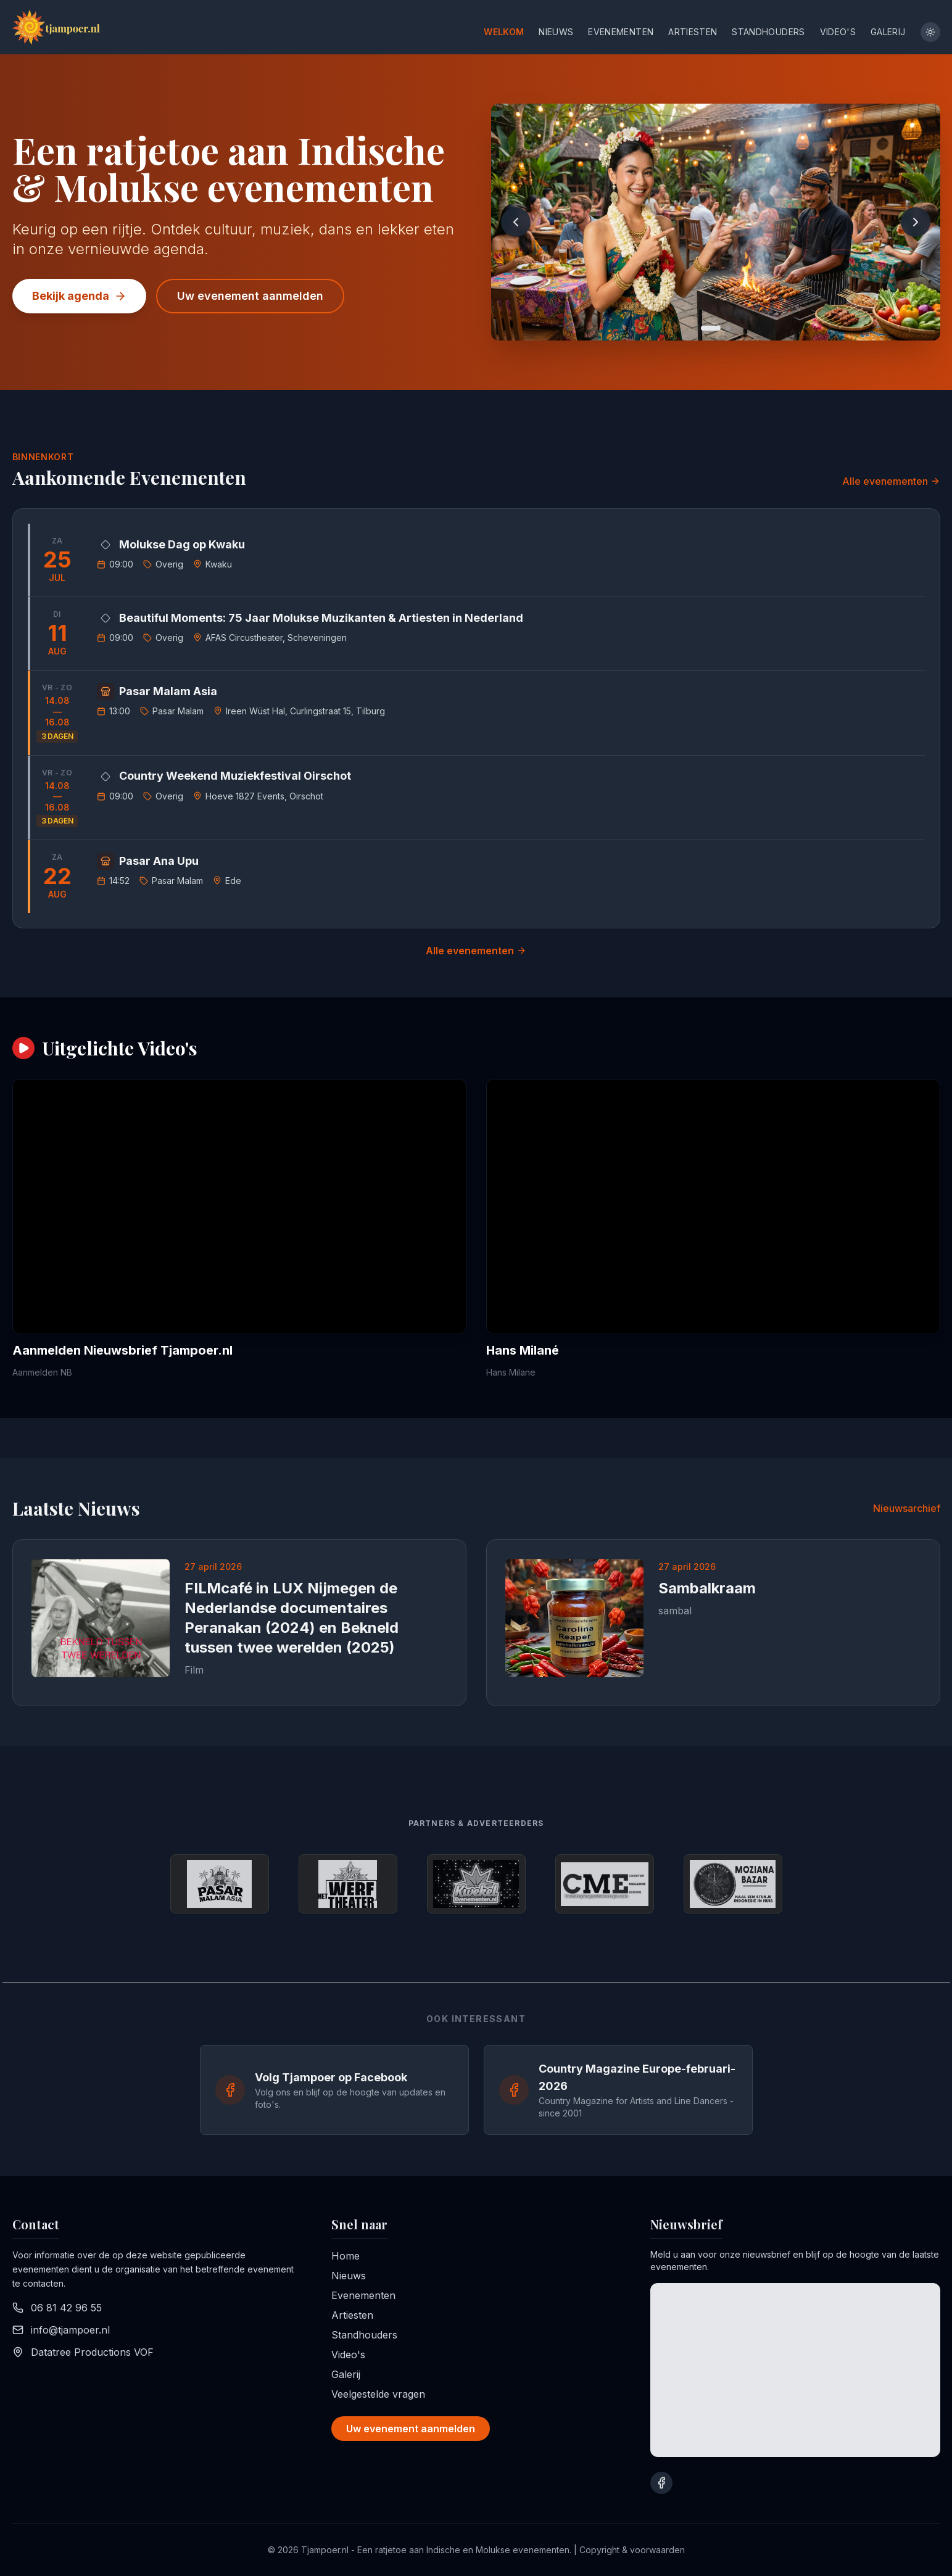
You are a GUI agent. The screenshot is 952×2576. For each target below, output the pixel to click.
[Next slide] (915, 222)
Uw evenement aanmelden (250, 295)
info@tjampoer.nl (70, 2330)
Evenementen (620, 32)
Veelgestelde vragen (378, 2394)
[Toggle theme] (930, 32)
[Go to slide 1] (711, 328)
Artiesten (692, 32)
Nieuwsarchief (906, 1508)
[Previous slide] (516, 222)
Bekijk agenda (79, 295)
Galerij (888, 32)
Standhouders (768, 32)
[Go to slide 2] (728, 328)
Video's (838, 32)
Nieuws (556, 32)
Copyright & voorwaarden (632, 2550)
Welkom (504, 32)
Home (345, 2256)
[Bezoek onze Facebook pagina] (661, 2483)
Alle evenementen (891, 481)
